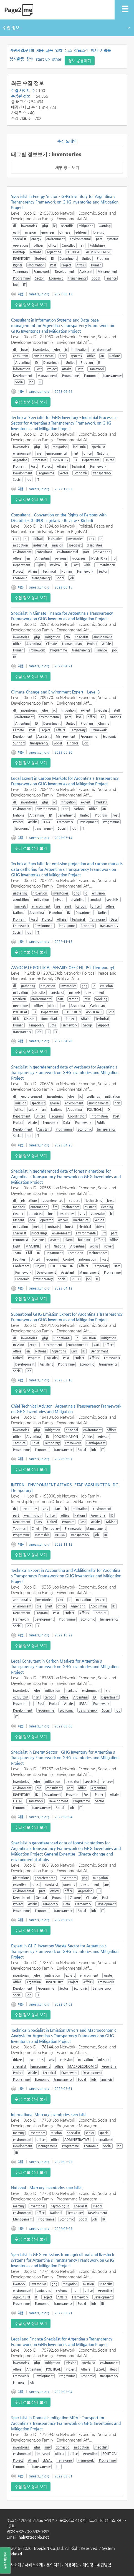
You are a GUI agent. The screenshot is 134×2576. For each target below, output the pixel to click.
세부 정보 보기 (67, 167)
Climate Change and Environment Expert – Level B (55, 692)
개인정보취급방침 (96, 2565)
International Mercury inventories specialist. (49, 2114)
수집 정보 (66, 27)
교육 (49, 50)
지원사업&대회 (22, 50)
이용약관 (71, 2565)
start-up (43, 59)
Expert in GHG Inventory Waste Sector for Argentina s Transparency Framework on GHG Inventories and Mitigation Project (64, 1951)
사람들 (105, 50)
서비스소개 (34, 2565)
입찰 (58, 50)
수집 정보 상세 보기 (31, 304)
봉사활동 (17, 59)
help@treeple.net (34, 2537)
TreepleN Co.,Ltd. (49, 2548)
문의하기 (53, 2565)
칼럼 (30, 59)
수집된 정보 (20, 96)
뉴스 (68, 50)
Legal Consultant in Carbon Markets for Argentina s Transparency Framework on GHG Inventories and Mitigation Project (64, 1666)
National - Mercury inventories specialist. (47, 2187)
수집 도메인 (67, 141)
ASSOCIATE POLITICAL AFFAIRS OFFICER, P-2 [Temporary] (62, 967)
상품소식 (81, 50)
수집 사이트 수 (23, 90)
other (56, 59)
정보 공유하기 (79, 60)
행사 (94, 50)
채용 (40, 50)
